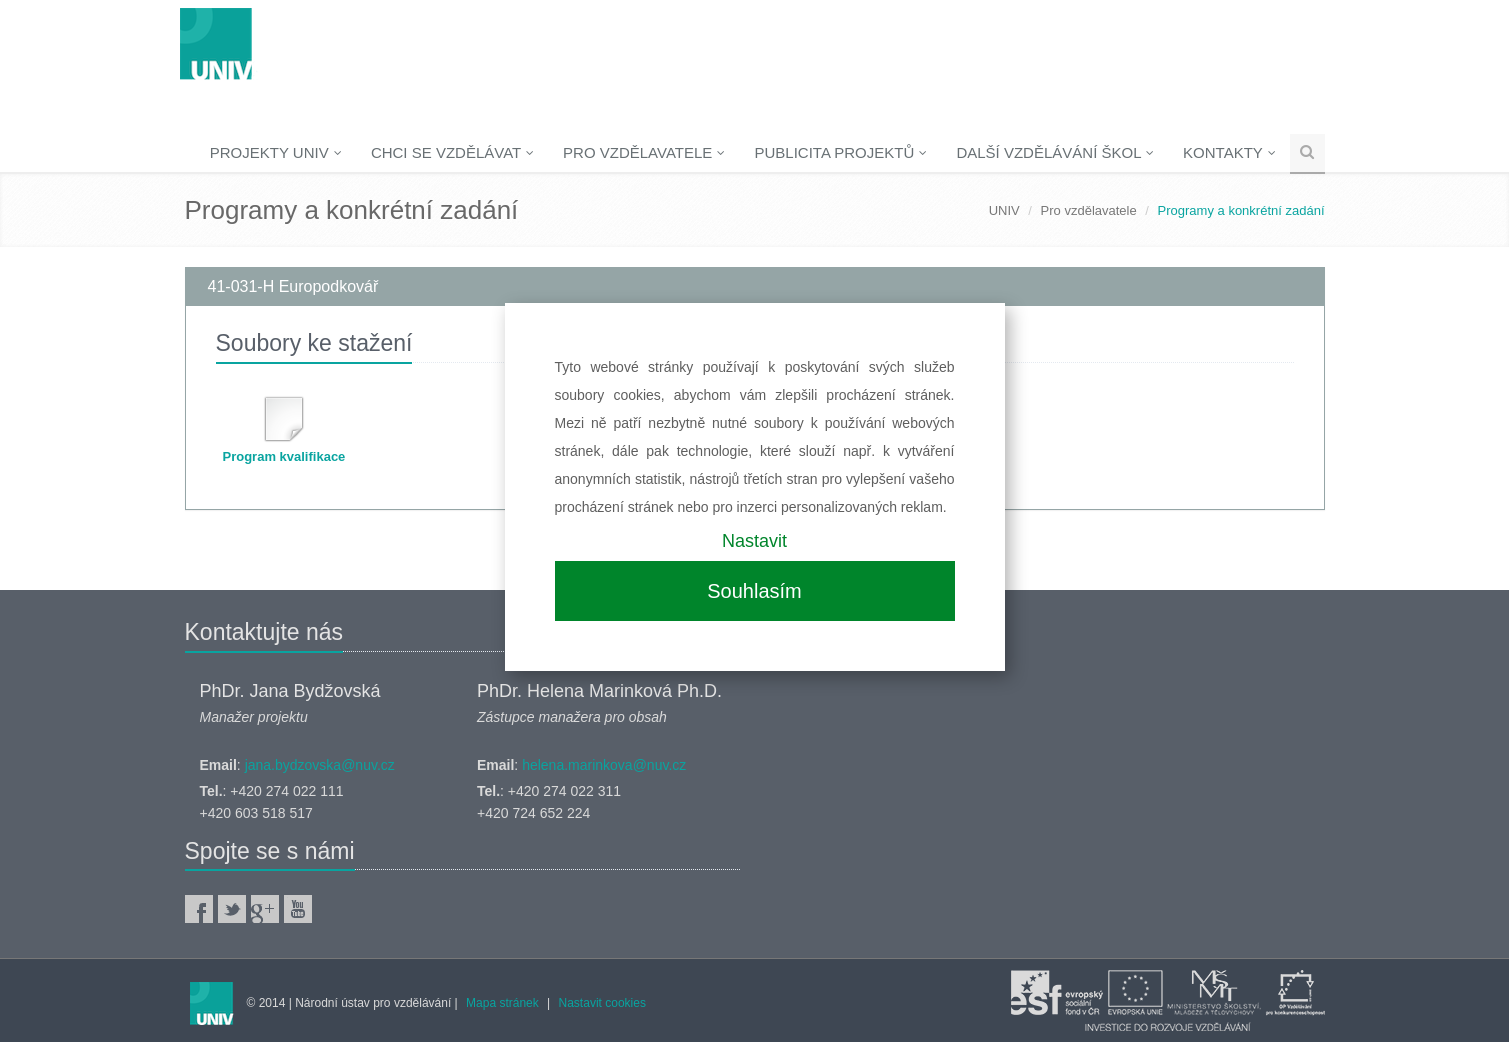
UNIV (1004, 210)
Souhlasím (754, 591)
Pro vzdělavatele (644, 152)
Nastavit (754, 541)
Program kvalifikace (284, 456)
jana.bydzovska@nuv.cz (320, 765)
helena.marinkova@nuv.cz (604, 765)
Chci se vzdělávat (452, 152)
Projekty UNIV (276, 152)
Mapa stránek (502, 1003)
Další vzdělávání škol (1055, 152)
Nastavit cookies (602, 1003)
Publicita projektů (840, 152)
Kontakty (1229, 152)
